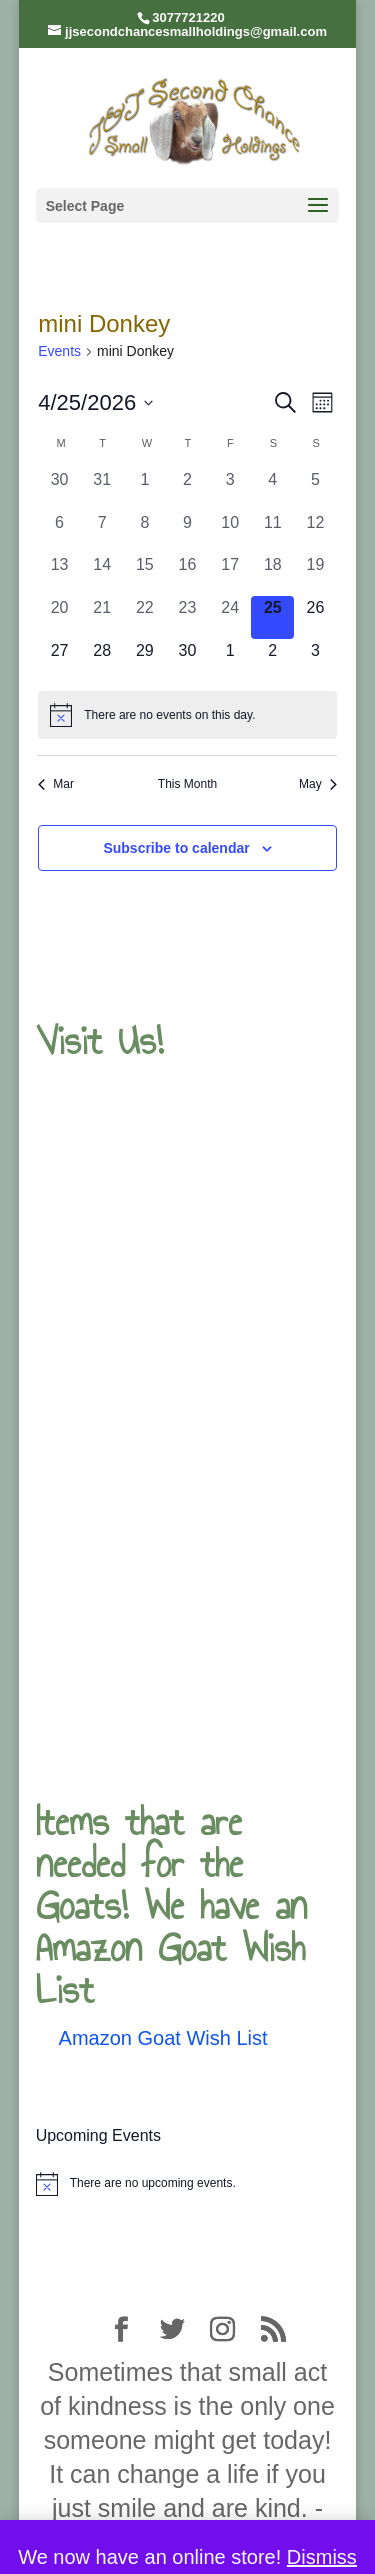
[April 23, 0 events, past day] (187, 617)
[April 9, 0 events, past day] (187, 532)
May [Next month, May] (318, 784)
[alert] (187, 715)
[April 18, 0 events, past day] (272, 574)
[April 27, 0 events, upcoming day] (59, 660)
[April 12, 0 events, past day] (315, 532)
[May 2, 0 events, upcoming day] (272, 660)
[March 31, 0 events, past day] (102, 489)
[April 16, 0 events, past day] (187, 574)
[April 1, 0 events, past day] (145, 489)
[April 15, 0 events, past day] (145, 574)
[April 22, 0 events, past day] (145, 617)
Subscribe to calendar (176, 848)
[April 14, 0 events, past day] (102, 574)
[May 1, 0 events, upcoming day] (230, 660)
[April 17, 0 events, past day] (230, 574)
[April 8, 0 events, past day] (145, 532)
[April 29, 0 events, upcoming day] (145, 660)
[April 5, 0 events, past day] (315, 489)
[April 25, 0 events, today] (272, 617)
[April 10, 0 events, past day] (230, 532)
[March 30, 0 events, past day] (59, 489)
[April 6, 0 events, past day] (59, 532)
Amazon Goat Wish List (163, 2038)
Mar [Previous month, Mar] (56, 784)
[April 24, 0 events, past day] (230, 617)
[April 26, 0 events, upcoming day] (315, 617)
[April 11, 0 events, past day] (272, 532)
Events (59, 351)
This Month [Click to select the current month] (187, 784)
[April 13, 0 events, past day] (59, 574)
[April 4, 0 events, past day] (272, 489)
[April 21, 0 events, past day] (102, 617)
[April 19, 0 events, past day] (315, 574)
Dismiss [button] (322, 2557)
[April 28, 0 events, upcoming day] (102, 660)
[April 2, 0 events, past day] (187, 489)
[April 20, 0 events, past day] (59, 617)
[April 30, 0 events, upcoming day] (187, 660)
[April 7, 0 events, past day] (102, 532)
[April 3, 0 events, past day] (230, 489)
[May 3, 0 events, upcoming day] (315, 660)
